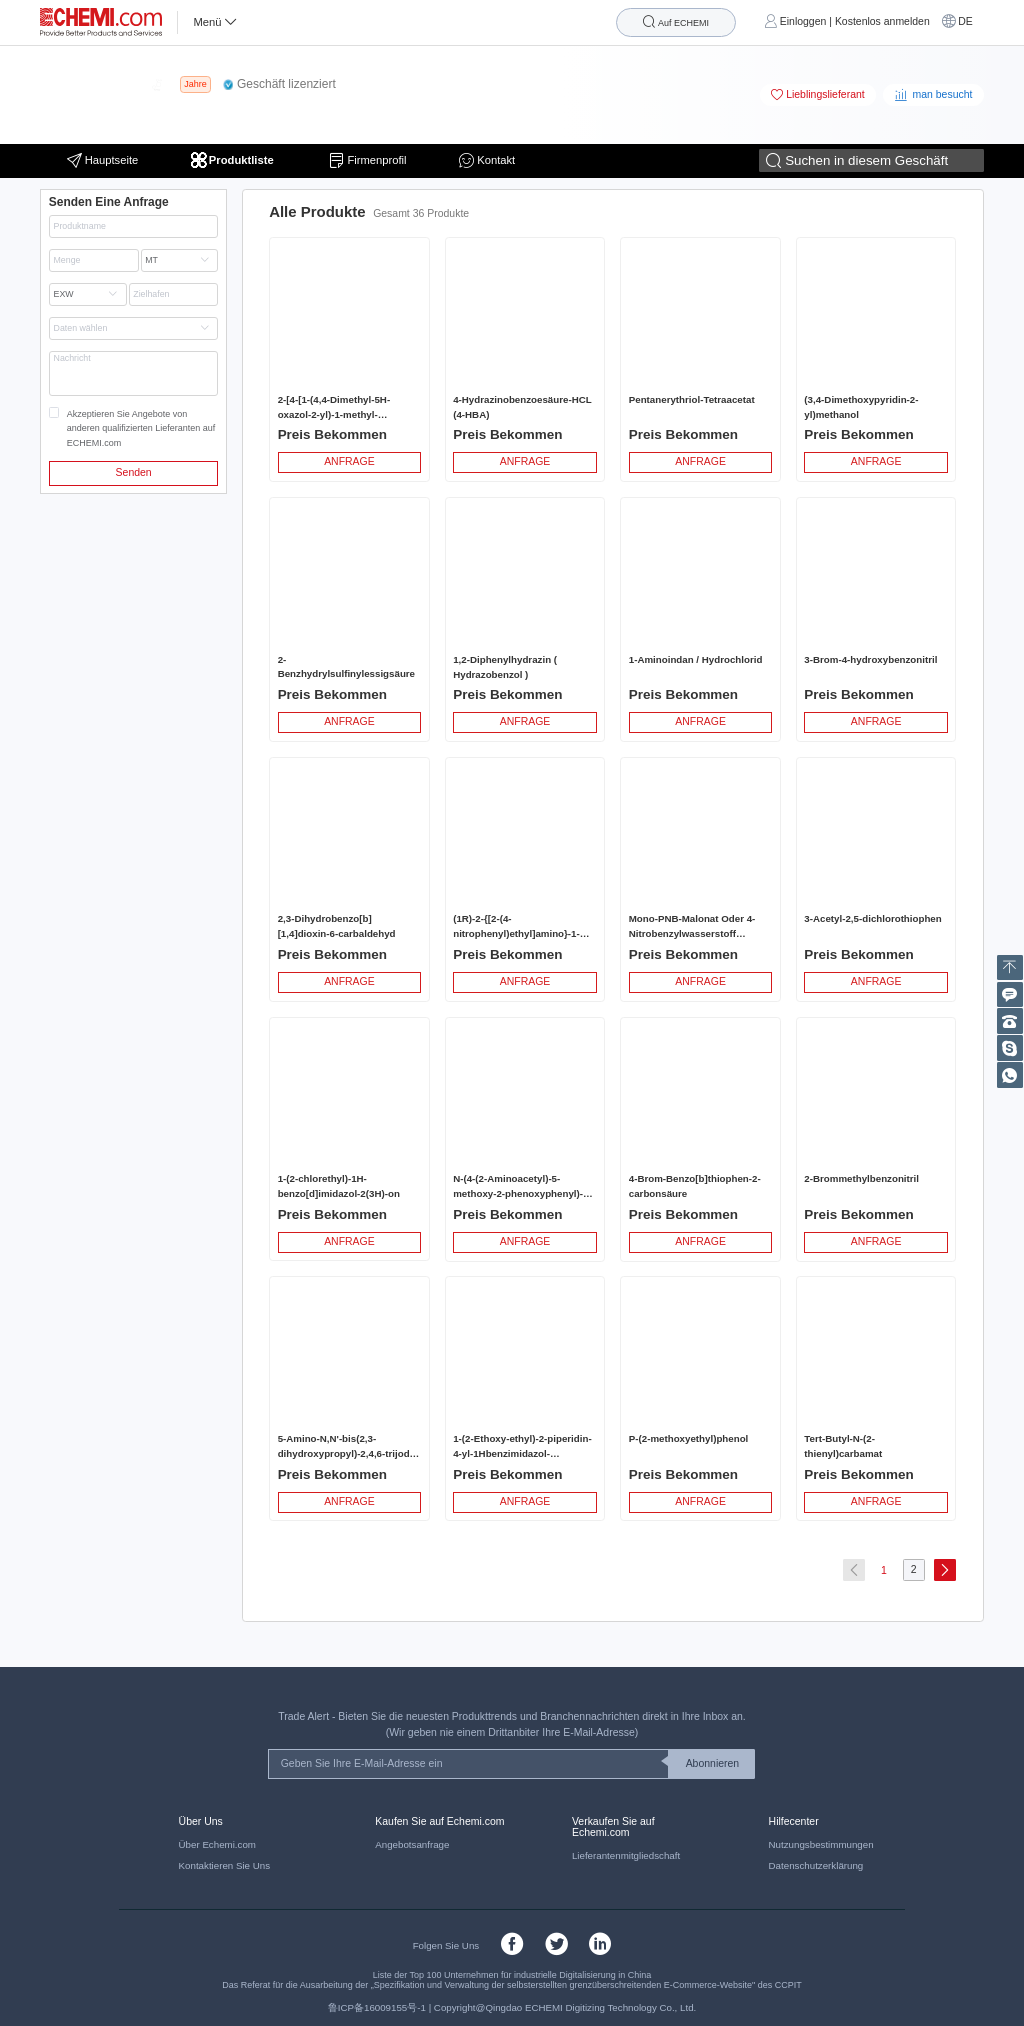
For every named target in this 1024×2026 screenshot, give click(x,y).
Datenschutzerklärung (816, 1865)
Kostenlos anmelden (882, 21)
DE (965, 21)
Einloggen (803, 21)
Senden (134, 472)
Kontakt (487, 160)
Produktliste (234, 160)
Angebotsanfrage (412, 1844)
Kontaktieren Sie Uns (224, 1865)
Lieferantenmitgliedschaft (626, 1855)
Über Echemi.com (217, 1844)
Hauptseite (103, 160)
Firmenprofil (367, 160)
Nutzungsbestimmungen (821, 1844)
